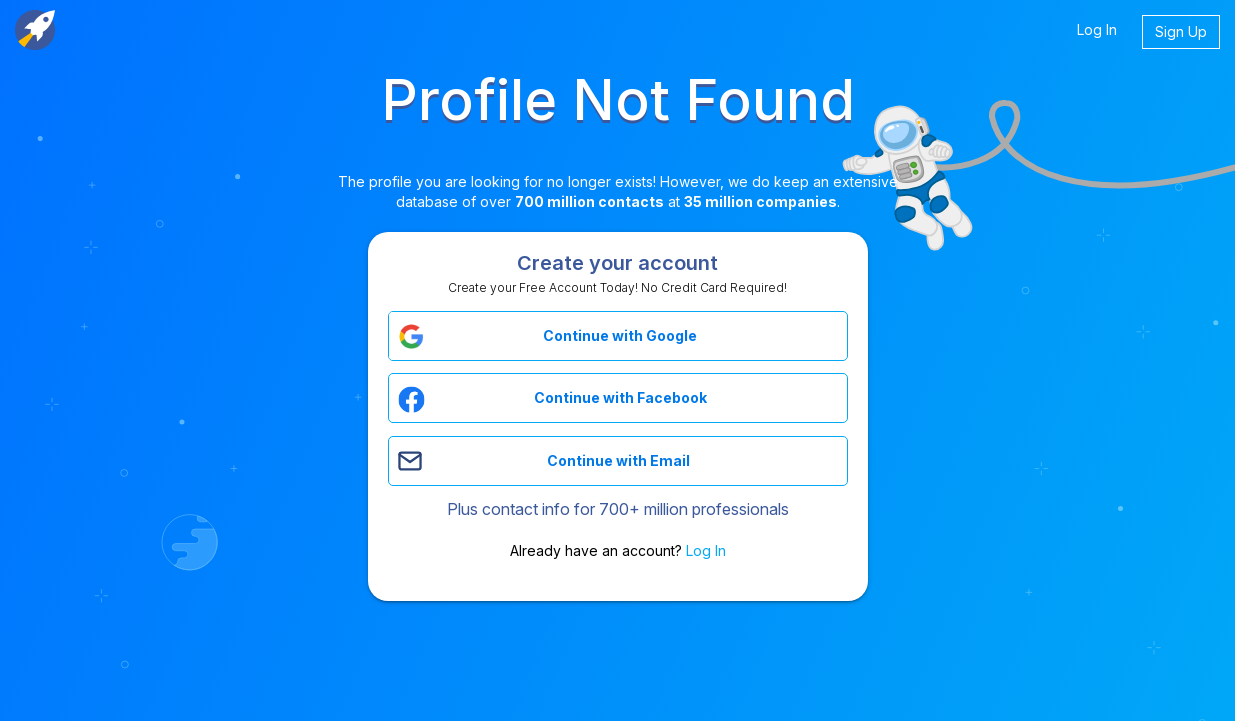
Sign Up (1181, 31)
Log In (1097, 29)
